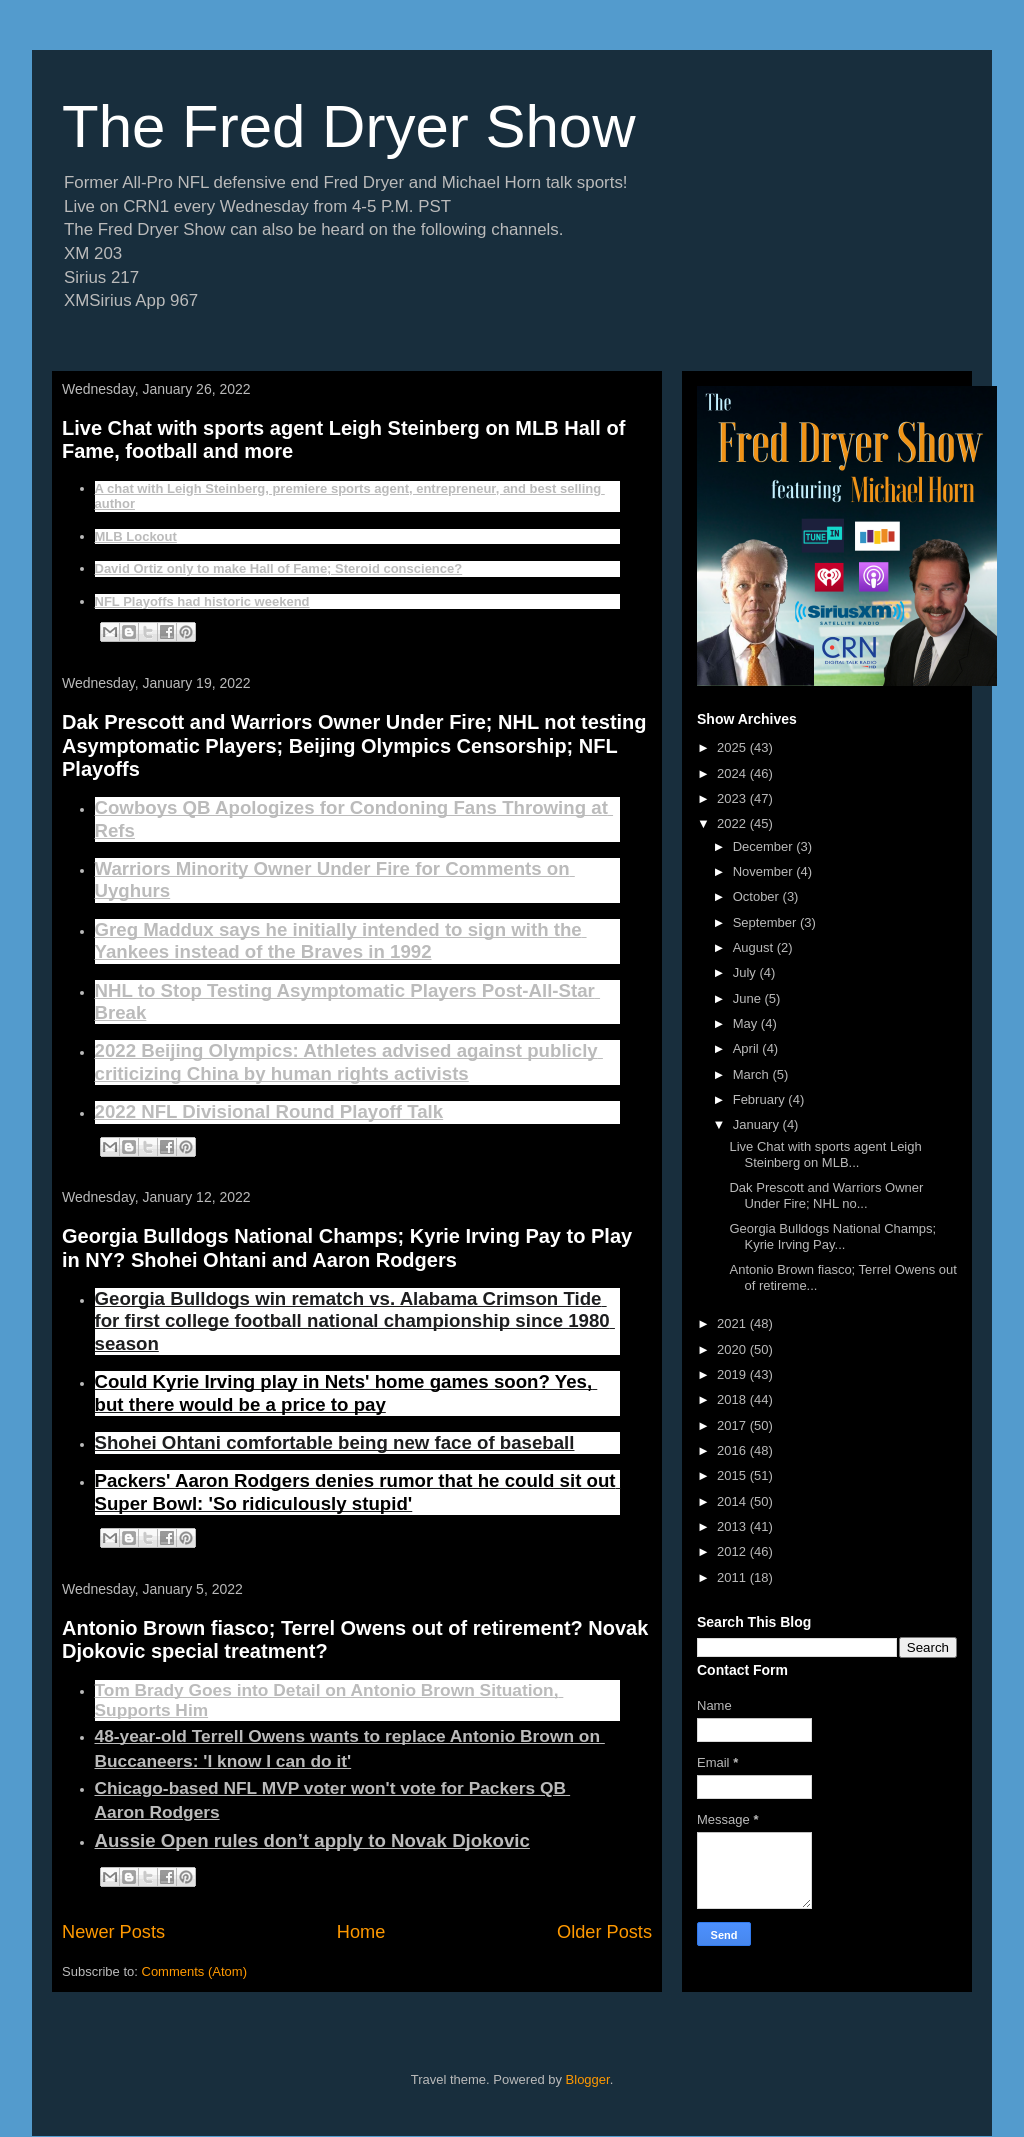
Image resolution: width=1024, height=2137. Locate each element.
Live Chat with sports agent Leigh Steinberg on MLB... (825, 1154)
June (749, 998)
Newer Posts (113, 1932)
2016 (733, 1450)
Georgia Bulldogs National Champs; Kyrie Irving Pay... (832, 1236)
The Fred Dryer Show (349, 126)
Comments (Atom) (194, 1971)
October (758, 896)
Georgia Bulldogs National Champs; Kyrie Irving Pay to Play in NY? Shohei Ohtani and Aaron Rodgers (347, 1247)
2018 (733, 1399)
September (766, 922)
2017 (733, 1425)
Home (361, 1932)
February (761, 1099)
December (765, 846)
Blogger (588, 2079)
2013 (733, 1526)
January (758, 1124)
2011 (733, 1577)
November (765, 871)
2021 (733, 1323)
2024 (733, 773)
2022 (733, 823)
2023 (733, 798)
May (747, 1023)
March (753, 1074)
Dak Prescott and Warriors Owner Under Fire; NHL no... (826, 1195)
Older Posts (604, 1932)
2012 (733, 1551)
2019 (733, 1374)
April (748, 1048)
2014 (733, 1501)
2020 (733, 1349)
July (746, 972)
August (755, 947)
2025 (733, 747)
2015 (733, 1475)
